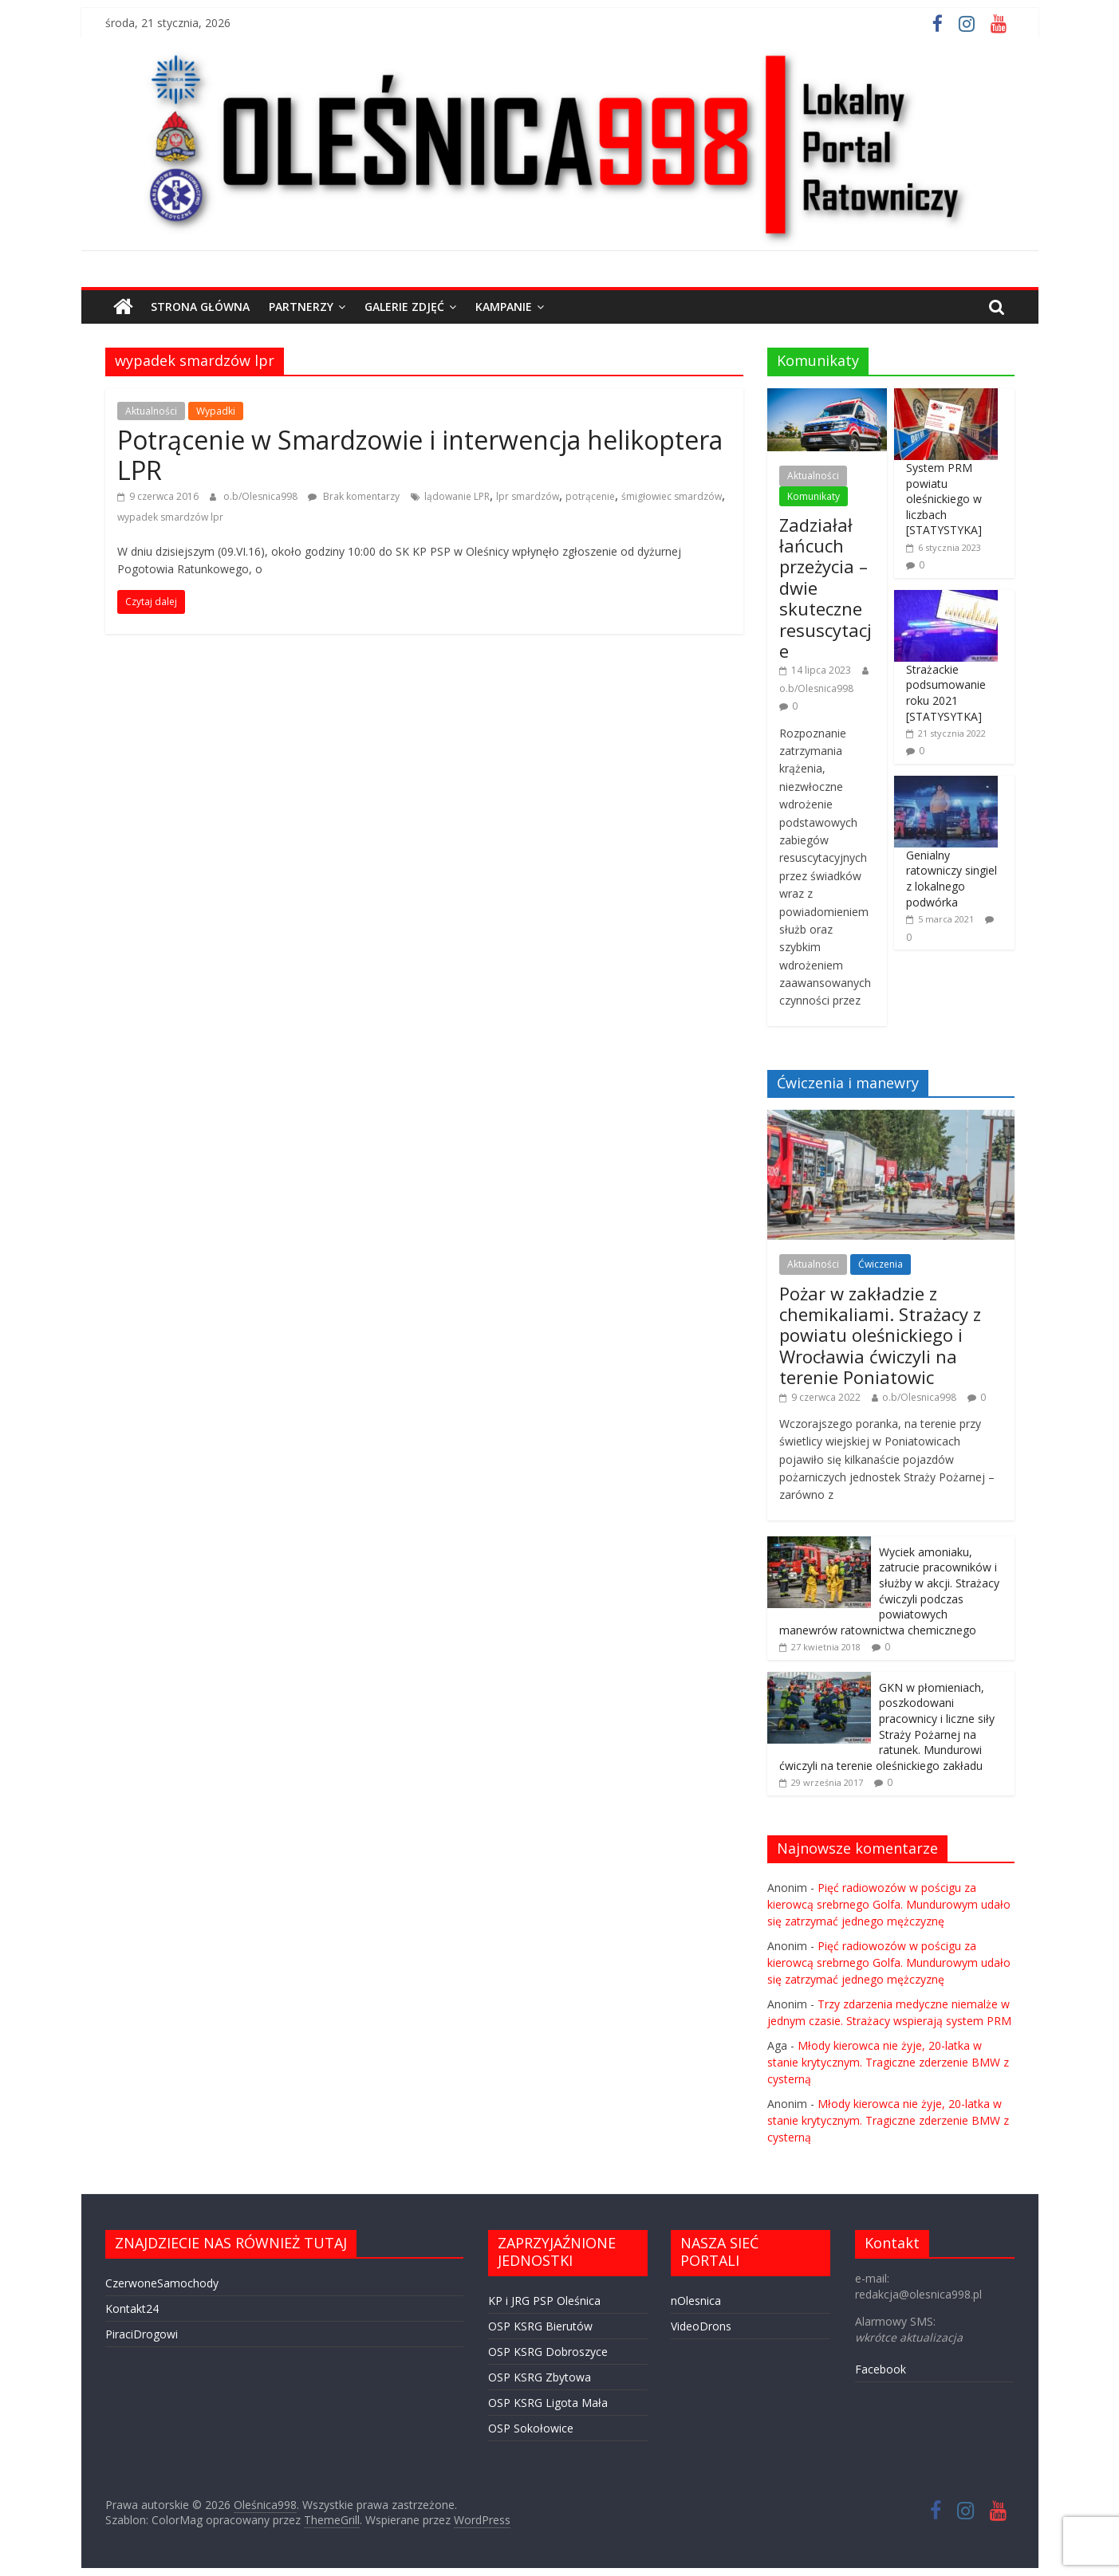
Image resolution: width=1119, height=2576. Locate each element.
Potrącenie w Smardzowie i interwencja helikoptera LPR (420, 455)
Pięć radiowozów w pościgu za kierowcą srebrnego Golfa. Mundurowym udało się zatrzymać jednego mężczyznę (889, 1904)
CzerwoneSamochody (162, 2283)
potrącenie (590, 496)
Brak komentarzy (354, 496)
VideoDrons (701, 2326)
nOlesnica (696, 2300)
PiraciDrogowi (141, 2334)
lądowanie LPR (457, 496)
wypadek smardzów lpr (170, 517)
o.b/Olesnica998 (261, 496)
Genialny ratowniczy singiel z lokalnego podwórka (951, 879)
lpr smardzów (527, 496)
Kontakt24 (132, 2308)
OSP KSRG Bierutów (540, 2326)
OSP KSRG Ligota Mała (548, 2402)
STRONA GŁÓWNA (200, 306)
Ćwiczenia (880, 1264)
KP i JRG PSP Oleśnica (544, 2300)
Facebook (880, 2369)
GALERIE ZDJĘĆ (404, 306)
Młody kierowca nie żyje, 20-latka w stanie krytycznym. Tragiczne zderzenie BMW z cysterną (888, 2062)
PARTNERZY (301, 306)
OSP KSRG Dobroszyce (548, 2351)
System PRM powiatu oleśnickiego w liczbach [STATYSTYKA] (944, 498)
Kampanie (503, 306)
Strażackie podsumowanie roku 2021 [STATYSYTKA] (946, 693)
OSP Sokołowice (530, 2428)
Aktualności (151, 411)
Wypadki (215, 411)
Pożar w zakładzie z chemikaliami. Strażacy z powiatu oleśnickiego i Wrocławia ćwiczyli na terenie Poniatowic (880, 1335)
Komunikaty (813, 496)
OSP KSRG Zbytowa (539, 2377)
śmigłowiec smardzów (671, 496)
